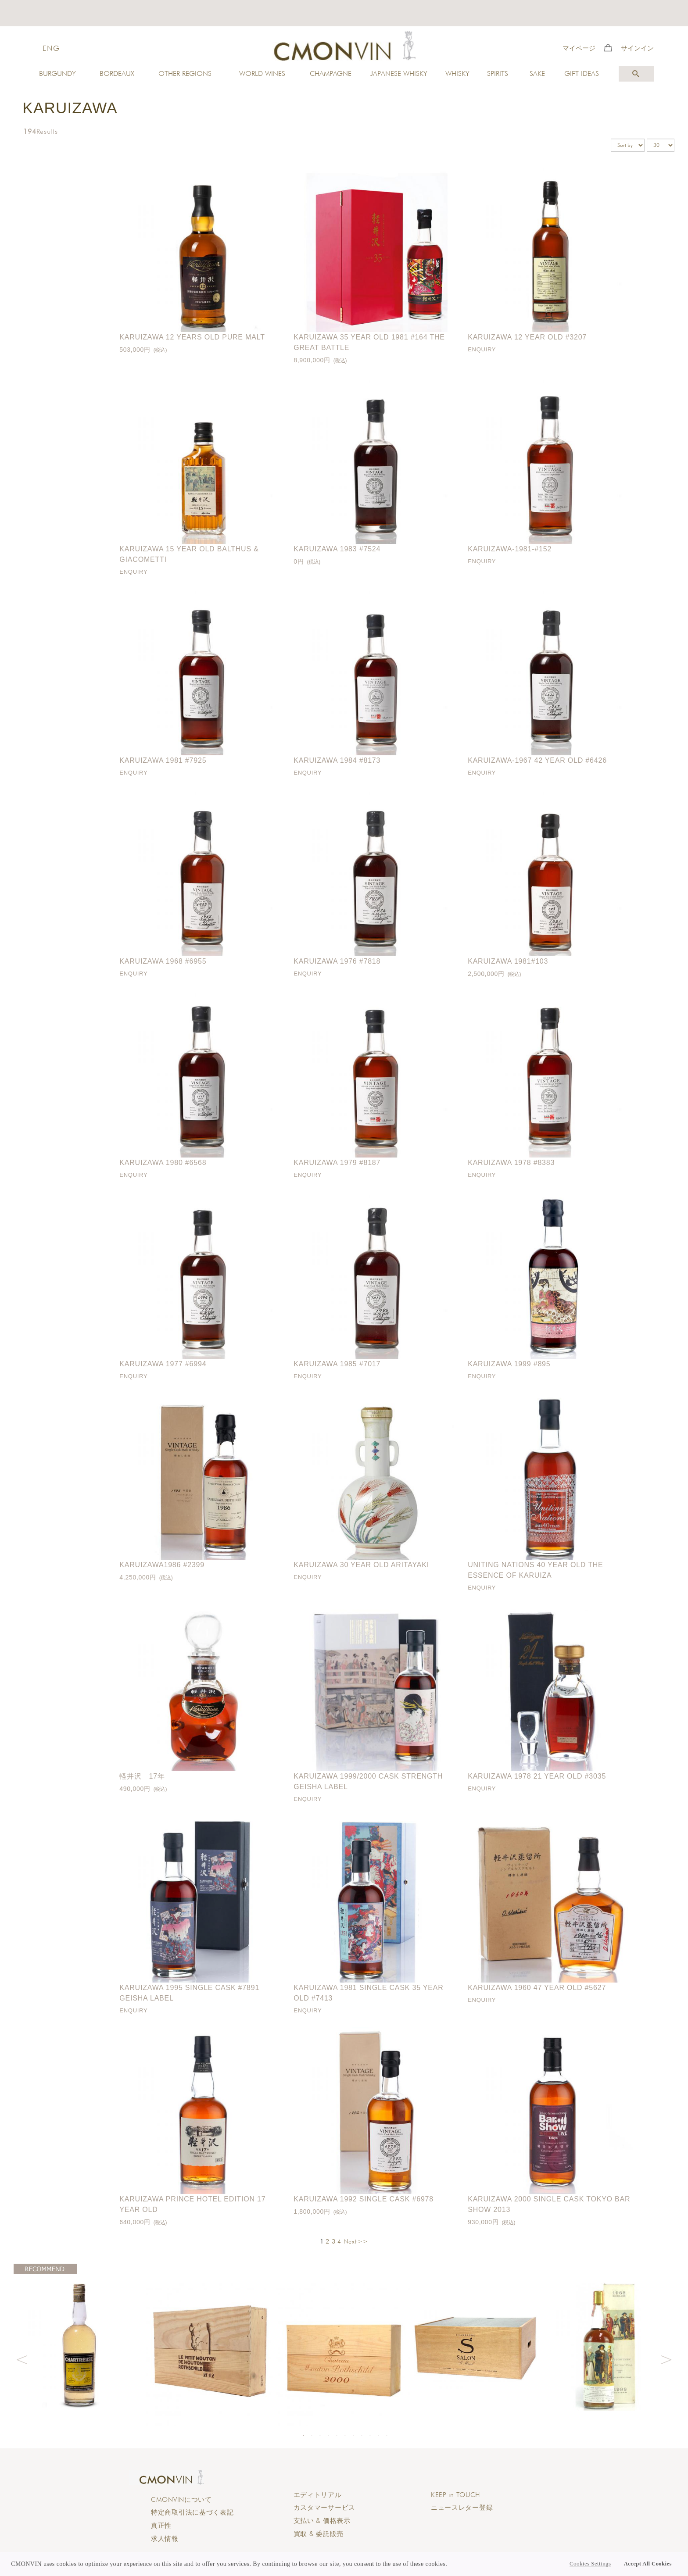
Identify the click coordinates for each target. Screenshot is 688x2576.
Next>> (356, 2241)
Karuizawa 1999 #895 (509, 1364)
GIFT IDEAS (581, 73)
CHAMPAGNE (330, 73)
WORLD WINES (262, 73)
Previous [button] (21, 2358)
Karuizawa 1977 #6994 (162, 1364)
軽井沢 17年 (142, 1776)
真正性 (161, 2526)
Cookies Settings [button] (590, 2564)
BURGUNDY (57, 73)
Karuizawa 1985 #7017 (337, 1364)
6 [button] (344, 2435)
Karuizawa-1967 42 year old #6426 (537, 760)
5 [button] (336, 2435)
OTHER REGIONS (184, 73)
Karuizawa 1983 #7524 (337, 549)
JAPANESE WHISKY (398, 73)
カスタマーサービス (324, 2508)
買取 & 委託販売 (319, 2534)
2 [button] (311, 2435)
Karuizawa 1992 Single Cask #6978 (364, 2199)
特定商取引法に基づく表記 (192, 2512)
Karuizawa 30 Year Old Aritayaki (361, 1564)
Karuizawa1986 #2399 (161, 1564)
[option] (80, 2345)
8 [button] (361, 2435)
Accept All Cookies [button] (648, 2564)
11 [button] (386, 2435)
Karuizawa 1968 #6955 (162, 961)
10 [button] (378, 2435)
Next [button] (666, 2358)
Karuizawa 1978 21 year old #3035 (537, 1776)
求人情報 (165, 2539)
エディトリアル (318, 2495)
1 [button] (303, 2435)
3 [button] (319, 2435)
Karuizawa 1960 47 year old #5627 (537, 1987)
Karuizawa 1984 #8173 (337, 760)
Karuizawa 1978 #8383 (511, 1162)
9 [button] (370, 2435)
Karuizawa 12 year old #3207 (527, 337)
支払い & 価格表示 (322, 2521)
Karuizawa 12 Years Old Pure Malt (192, 337)
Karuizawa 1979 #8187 (337, 1162)
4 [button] (328, 2435)
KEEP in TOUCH (455, 2495)
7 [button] (353, 2435)
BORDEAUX (117, 73)
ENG (51, 48)
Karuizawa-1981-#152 (510, 549)
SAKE (537, 73)
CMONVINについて (181, 2500)
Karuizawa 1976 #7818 (337, 961)
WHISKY (457, 73)
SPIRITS (497, 73)
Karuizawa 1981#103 (508, 961)
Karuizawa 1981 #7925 (162, 760)
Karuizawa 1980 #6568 (162, 1162)
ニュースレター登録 (462, 2508)
